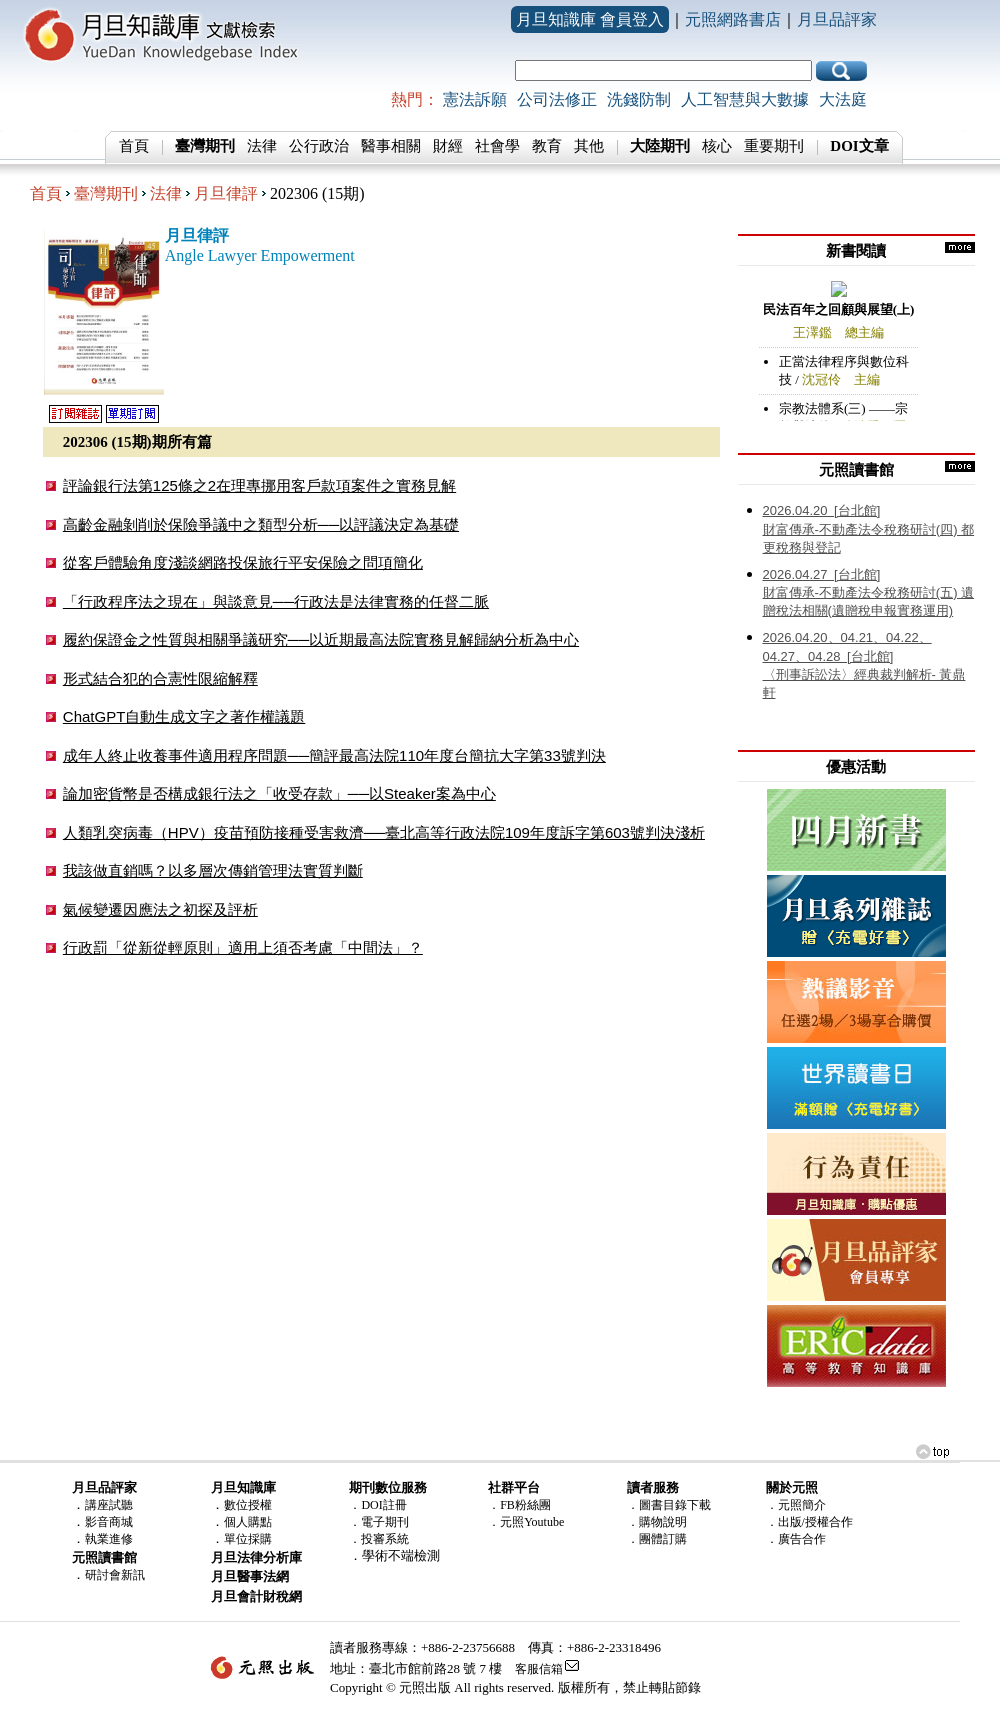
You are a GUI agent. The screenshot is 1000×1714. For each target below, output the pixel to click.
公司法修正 (557, 99)
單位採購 (248, 1539)
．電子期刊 (379, 1522)
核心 (717, 146)
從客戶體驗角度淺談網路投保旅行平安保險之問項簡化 (243, 562)
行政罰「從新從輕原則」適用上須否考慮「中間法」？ (243, 947)
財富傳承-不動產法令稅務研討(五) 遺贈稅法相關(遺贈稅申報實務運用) (869, 593)
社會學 (497, 146)
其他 (589, 146)
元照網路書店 (733, 19)
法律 (262, 146)
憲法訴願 (475, 99)
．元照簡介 (796, 1505)
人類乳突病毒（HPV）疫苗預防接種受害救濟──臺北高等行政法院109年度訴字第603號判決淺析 (384, 832)
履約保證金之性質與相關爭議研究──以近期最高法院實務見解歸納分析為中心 (321, 639)
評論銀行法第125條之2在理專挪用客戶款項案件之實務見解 (259, 485)
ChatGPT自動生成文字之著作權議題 (184, 716)
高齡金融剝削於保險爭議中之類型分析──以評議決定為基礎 (261, 524)
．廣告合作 (796, 1539)
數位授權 (248, 1505)
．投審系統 (379, 1539)
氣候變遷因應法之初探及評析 (160, 909)
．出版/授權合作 (809, 1522)
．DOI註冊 (377, 1505)
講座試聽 (109, 1505)
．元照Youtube (526, 1522)
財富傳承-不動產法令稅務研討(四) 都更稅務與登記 (869, 529)
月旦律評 (226, 193)
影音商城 (109, 1522)
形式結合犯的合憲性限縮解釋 (160, 678)
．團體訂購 (657, 1539)
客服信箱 (539, 1669)
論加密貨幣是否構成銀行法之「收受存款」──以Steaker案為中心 (279, 793)
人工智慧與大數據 (745, 99)
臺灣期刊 (106, 193)
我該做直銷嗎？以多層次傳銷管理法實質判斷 (213, 870)
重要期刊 (774, 146)
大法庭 (843, 99)
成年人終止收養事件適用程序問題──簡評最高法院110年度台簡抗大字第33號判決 (334, 755)
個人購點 (248, 1522)
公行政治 (319, 146)
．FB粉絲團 (519, 1505)
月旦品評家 (837, 19)
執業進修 (109, 1539)
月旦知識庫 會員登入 (590, 19)
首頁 (134, 146)
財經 (448, 146)
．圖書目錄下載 (669, 1505)
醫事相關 (391, 146)
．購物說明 (657, 1522)
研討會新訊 (115, 1575)
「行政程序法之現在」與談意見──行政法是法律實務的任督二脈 (276, 601)
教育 (547, 146)
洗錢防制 (639, 99)
